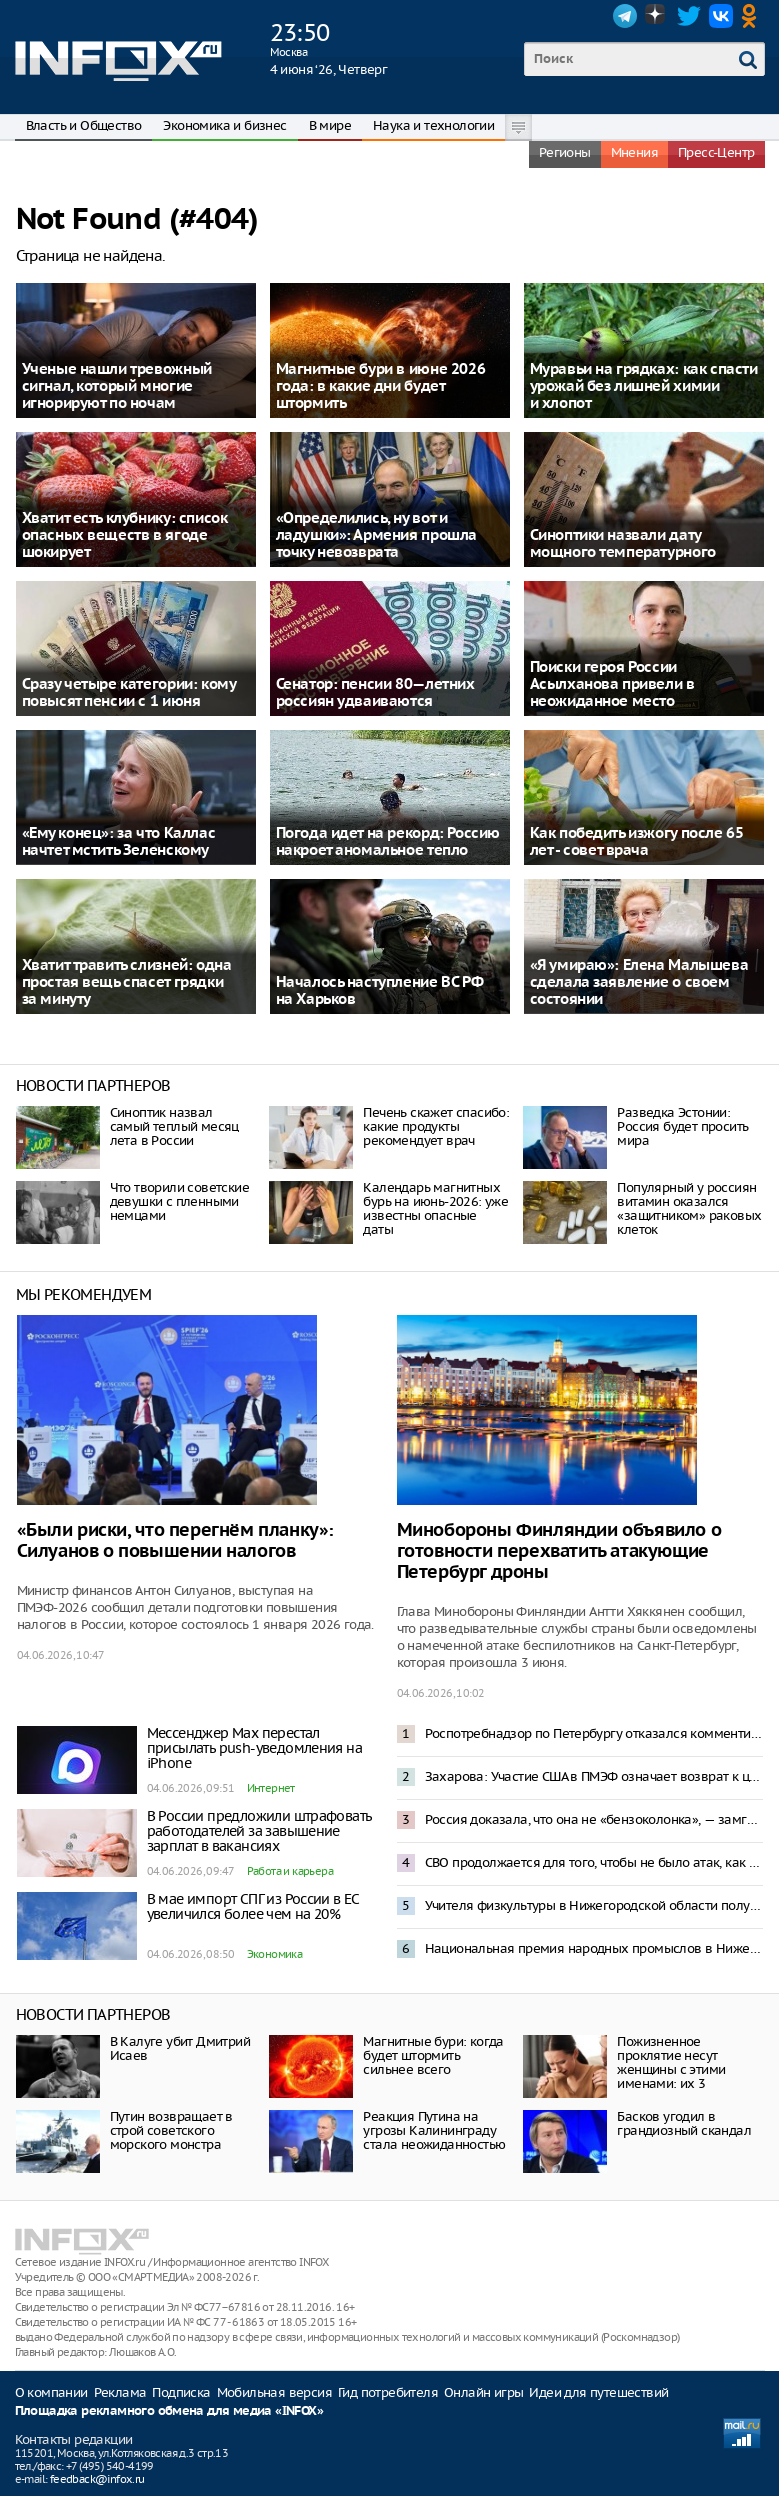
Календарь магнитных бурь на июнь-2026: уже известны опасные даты (435, 1208)
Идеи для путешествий (598, 2392)
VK (721, 16)
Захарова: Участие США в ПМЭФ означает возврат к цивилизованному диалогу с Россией (594, 1776)
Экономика (275, 1954)
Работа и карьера (290, 1871)
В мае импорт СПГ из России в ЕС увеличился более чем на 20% (253, 1906)
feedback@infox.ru (97, 2479)
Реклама (120, 2392)
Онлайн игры (483, 2392)
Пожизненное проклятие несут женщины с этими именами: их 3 (671, 2062)
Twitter (689, 16)
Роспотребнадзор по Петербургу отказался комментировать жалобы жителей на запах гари (594, 1733)
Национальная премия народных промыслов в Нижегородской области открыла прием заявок (594, 1948)
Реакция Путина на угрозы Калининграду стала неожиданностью (434, 2130)
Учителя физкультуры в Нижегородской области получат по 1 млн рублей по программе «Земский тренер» (594, 1905)
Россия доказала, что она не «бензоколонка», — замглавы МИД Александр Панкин (594, 1819)
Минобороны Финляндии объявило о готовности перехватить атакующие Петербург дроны (559, 1551)
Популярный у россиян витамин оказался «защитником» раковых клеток (689, 1208)
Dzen (657, 16)
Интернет (271, 1788)
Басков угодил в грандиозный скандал (684, 2123)
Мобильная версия (274, 2392)
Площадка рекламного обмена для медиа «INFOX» (169, 2411)
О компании (51, 2392)
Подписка (181, 2392)
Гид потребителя (388, 2392)
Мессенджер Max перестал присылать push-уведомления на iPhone (255, 1748)
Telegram (625, 16)
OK (753, 16)
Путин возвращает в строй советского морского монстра (171, 2130)
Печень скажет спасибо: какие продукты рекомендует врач (436, 1126)
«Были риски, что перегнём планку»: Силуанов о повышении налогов (175, 1541)
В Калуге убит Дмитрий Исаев (180, 2048)
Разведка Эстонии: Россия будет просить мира (682, 1126)
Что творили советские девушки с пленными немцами (179, 1201)
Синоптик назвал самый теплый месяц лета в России (174, 1126)
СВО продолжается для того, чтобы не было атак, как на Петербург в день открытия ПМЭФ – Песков (594, 1862)
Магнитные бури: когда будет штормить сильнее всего (433, 2055)
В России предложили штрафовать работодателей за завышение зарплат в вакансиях (259, 1831)
